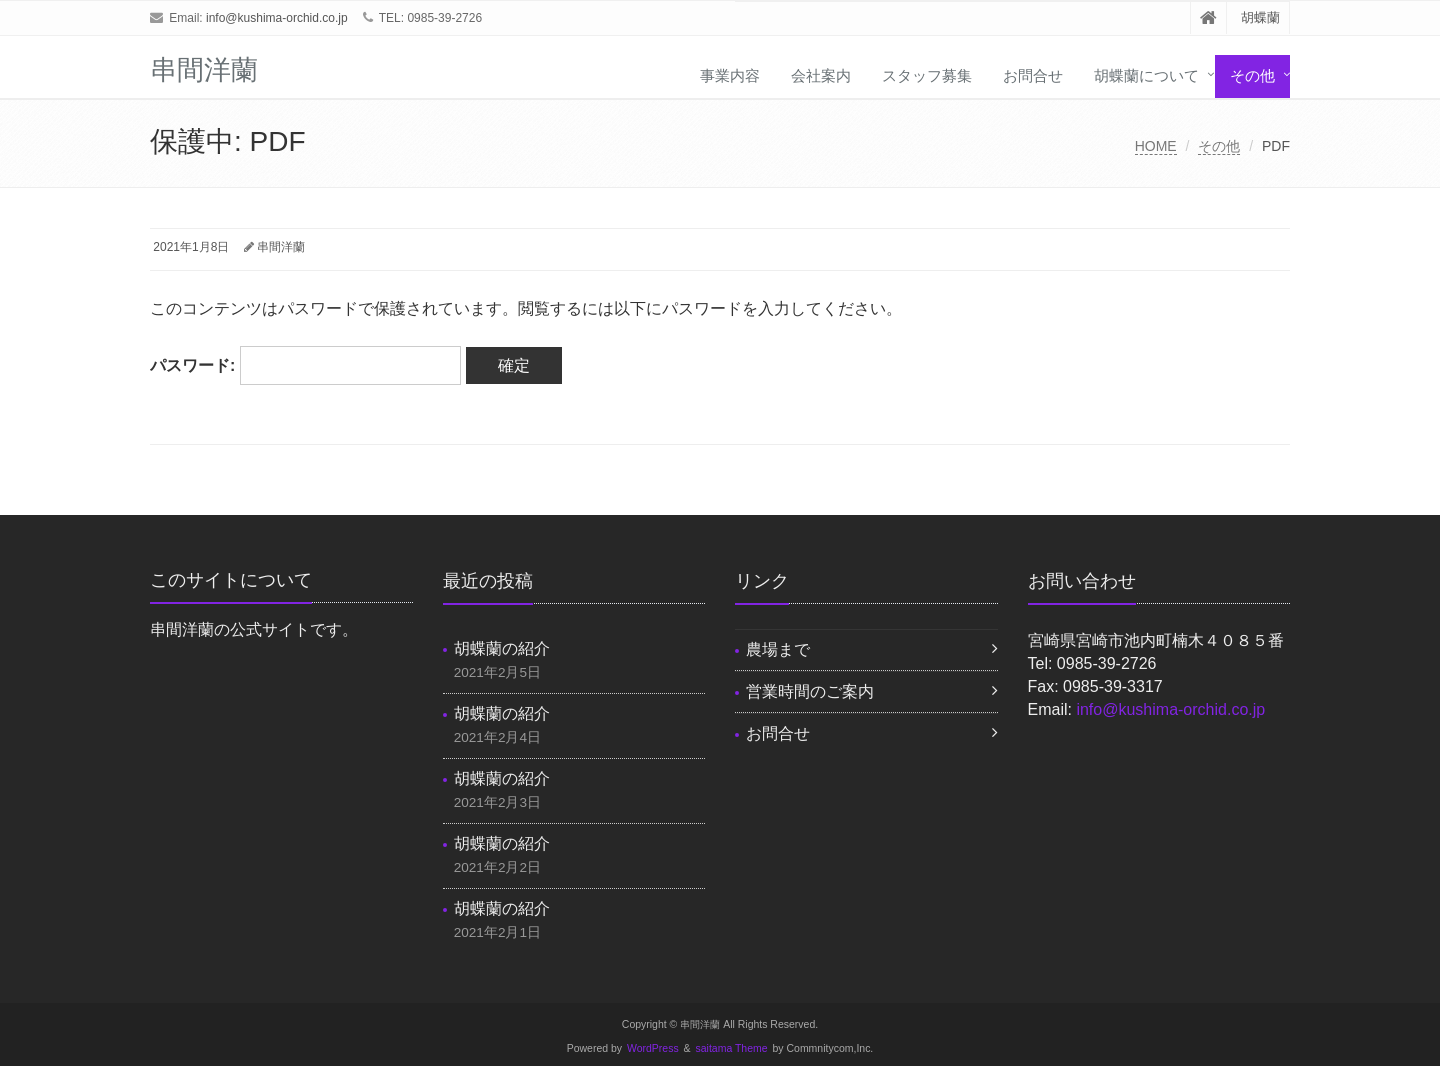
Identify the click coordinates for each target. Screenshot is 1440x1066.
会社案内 (821, 75)
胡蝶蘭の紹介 (502, 648)
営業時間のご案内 (810, 691)
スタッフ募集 (927, 75)
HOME (1156, 146)
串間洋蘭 (281, 247)
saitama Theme (732, 1048)
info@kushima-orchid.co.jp (277, 18)
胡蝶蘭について (1146, 75)
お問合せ (1033, 75)
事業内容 (730, 75)
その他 (1252, 75)
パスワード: (305, 365)
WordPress (653, 1048)
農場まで (778, 649)
